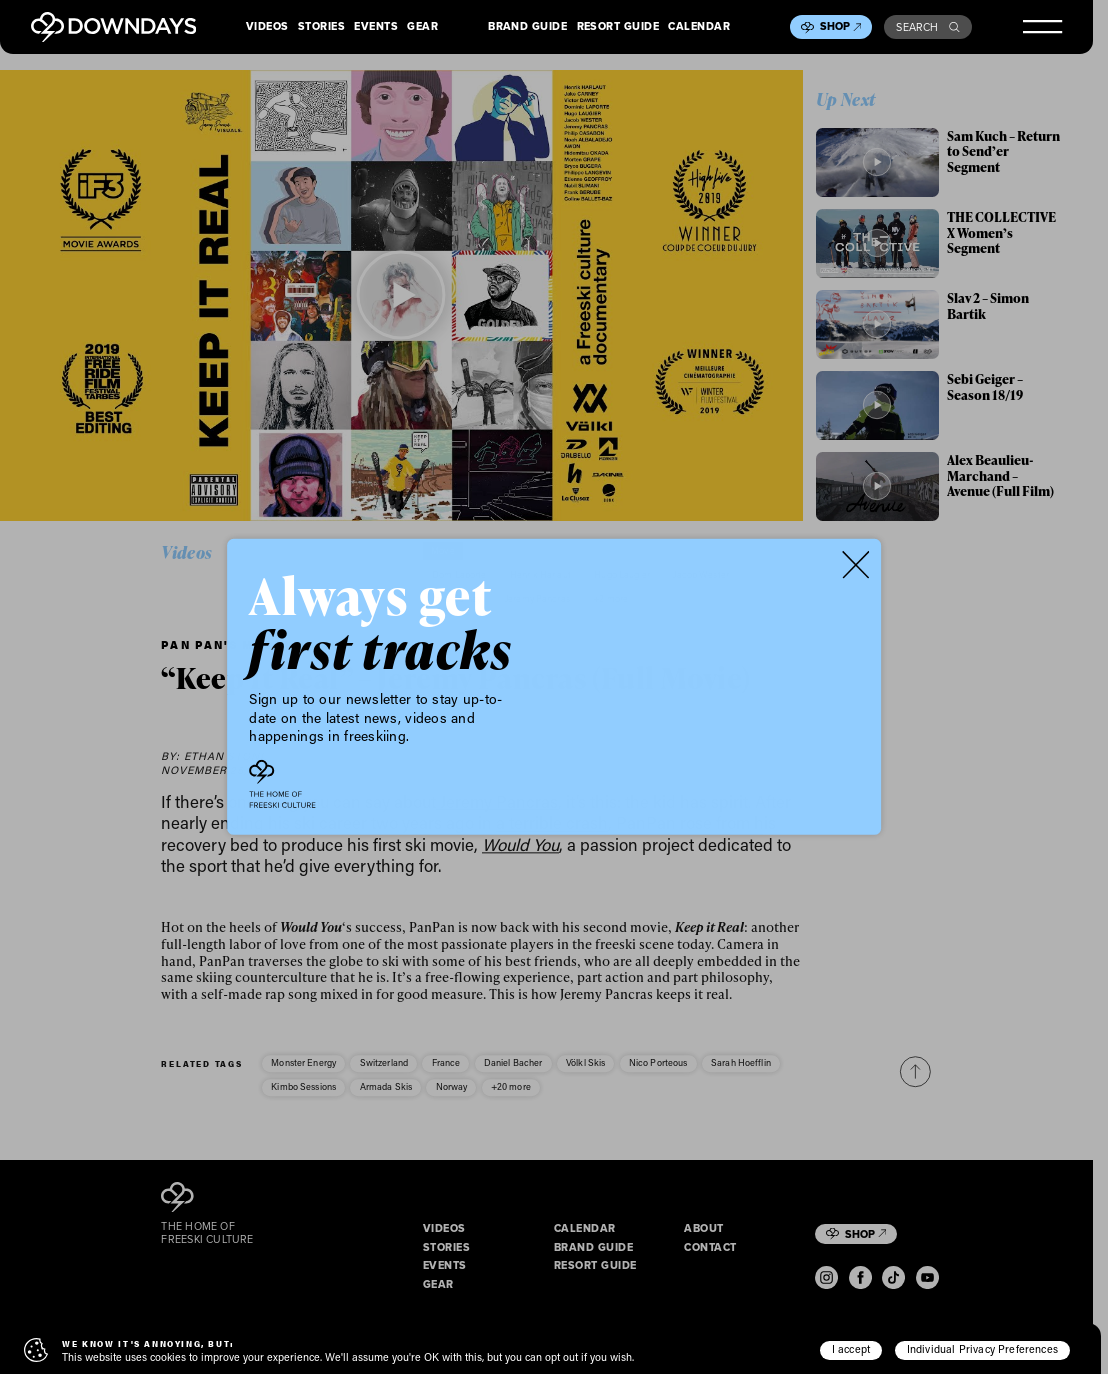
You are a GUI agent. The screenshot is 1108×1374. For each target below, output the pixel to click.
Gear (422, 27)
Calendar (699, 27)
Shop (841, 26)
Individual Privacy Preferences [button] (982, 1349)
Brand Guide (527, 27)
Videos (267, 27)
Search (928, 26)
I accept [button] (851, 1349)
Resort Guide (618, 27)
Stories (321, 27)
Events (376, 27)
